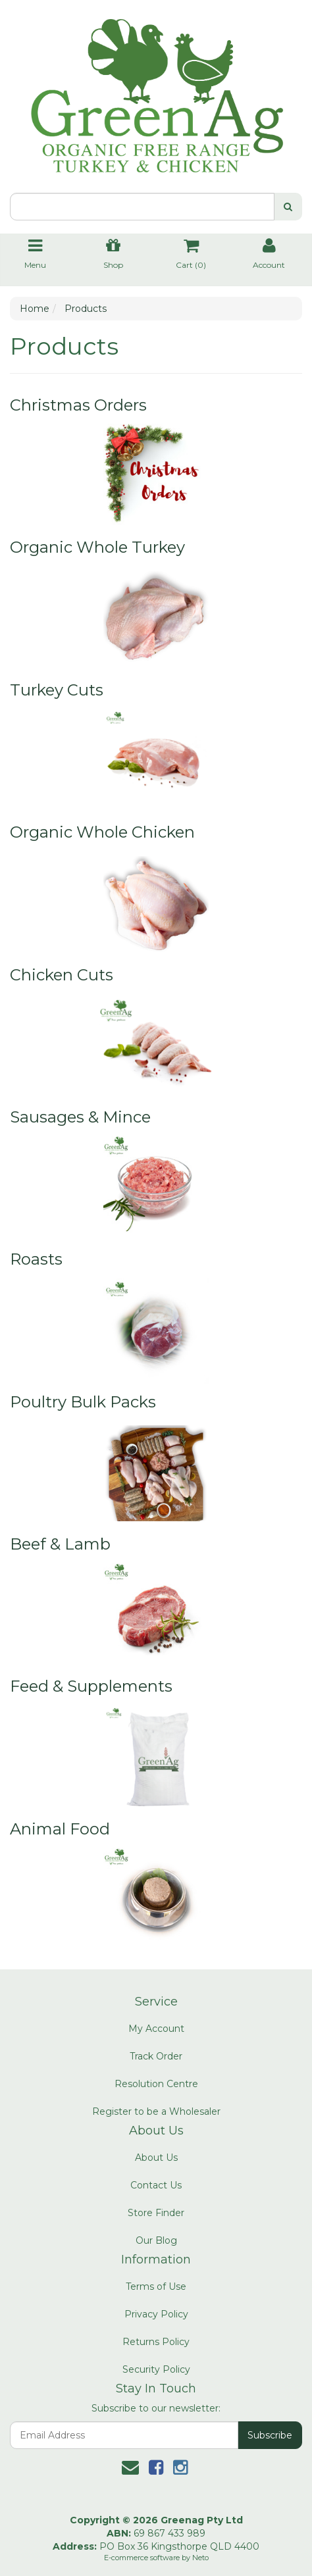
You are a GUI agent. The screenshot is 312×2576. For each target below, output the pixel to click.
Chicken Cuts (61, 974)
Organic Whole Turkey (97, 547)
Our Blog (156, 2240)
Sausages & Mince (80, 1116)
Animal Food (60, 1828)
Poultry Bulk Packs (83, 1401)
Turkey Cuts (56, 689)
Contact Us (156, 2185)
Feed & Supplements (91, 1686)
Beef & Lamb (60, 1543)
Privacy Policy (156, 2314)
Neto (200, 2557)
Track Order (156, 2056)
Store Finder (156, 2213)
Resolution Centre (156, 2084)
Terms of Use (156, 2286)
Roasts (36, 1259)
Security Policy (156, 2369)
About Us (156, 2157)
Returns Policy (156, 2342)
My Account (156, 2028)
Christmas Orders (78, 405)
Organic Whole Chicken (102, 832)
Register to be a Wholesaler (156, 2111)
